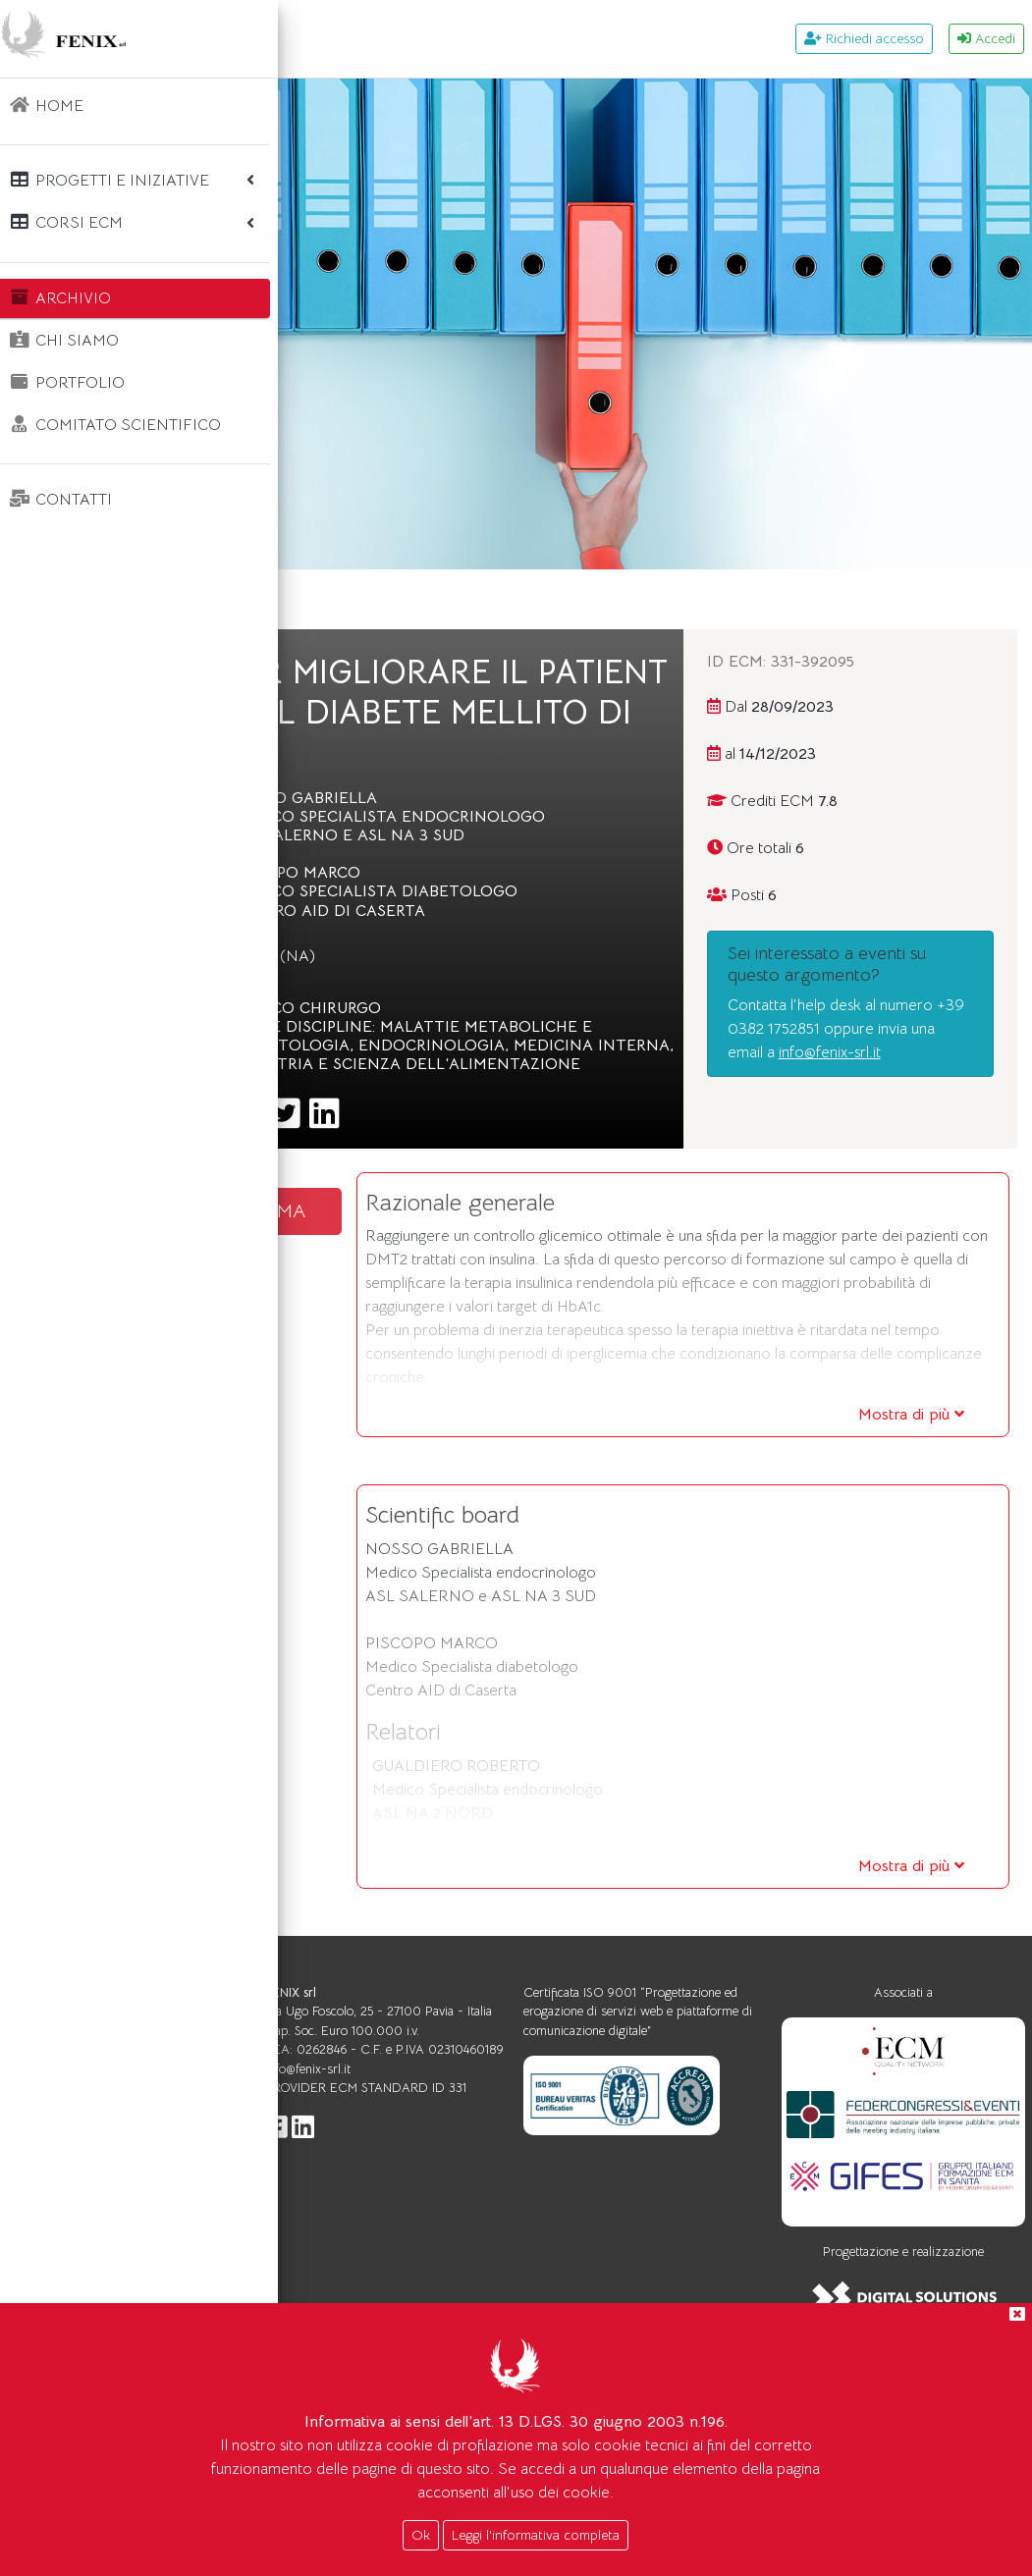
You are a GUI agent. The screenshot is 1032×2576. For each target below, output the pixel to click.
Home (341, 599)
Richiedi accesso (864, 38)
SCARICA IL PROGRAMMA (436, 1307)
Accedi (986, 38)
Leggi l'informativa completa (536, 2535)
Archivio (421, 599)
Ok (420, 2535)
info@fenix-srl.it (877, 1121)
